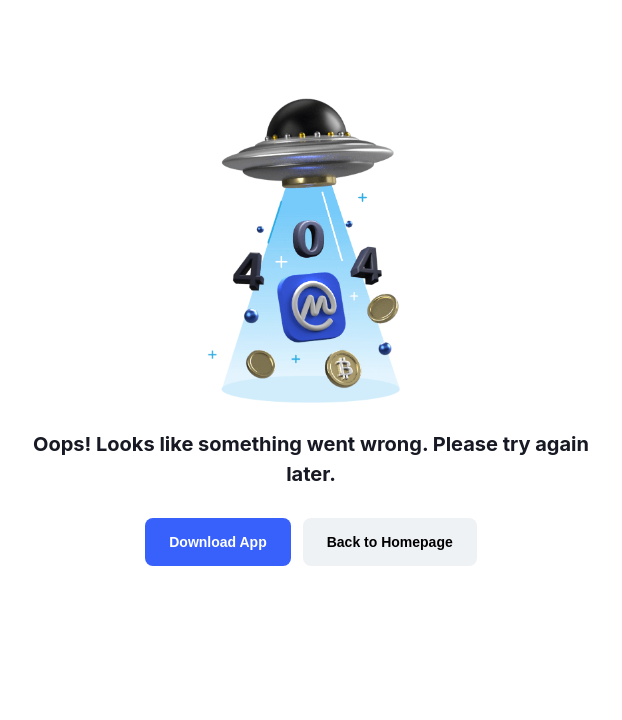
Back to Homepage (390, 542)
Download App (217, 542)
